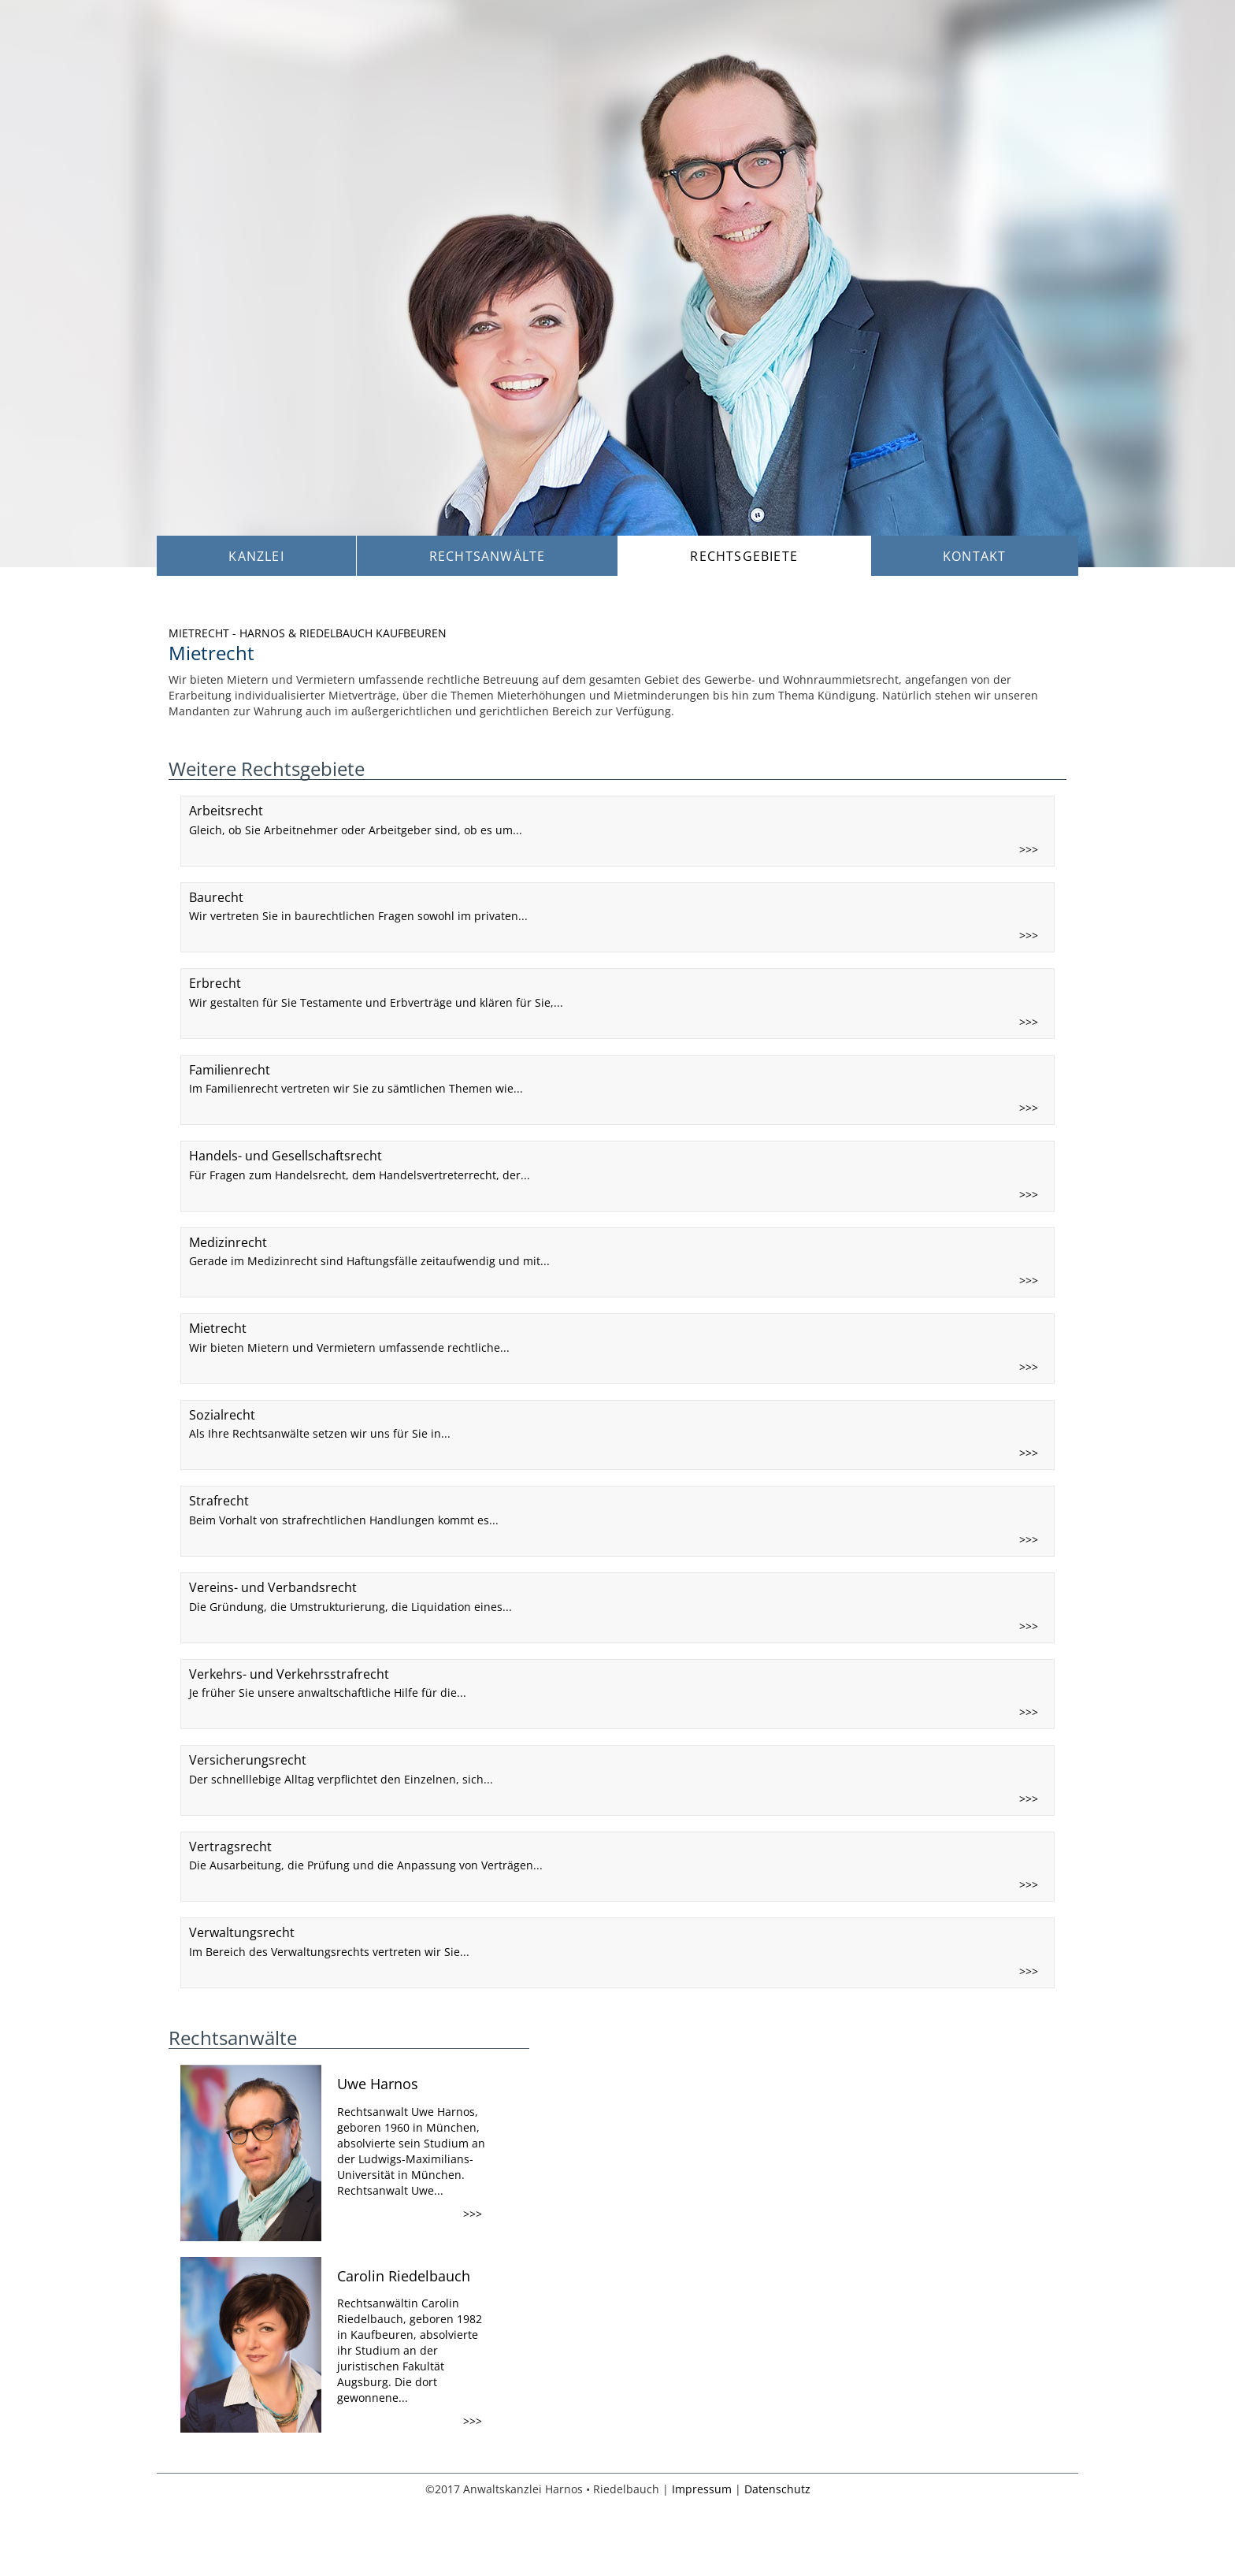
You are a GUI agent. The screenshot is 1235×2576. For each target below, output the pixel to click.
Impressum (702, 2488)
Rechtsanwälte (487, 556)
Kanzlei (256, 556)
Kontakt (974, 556)
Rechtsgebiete (744, 556)
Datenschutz (777, 2488)
